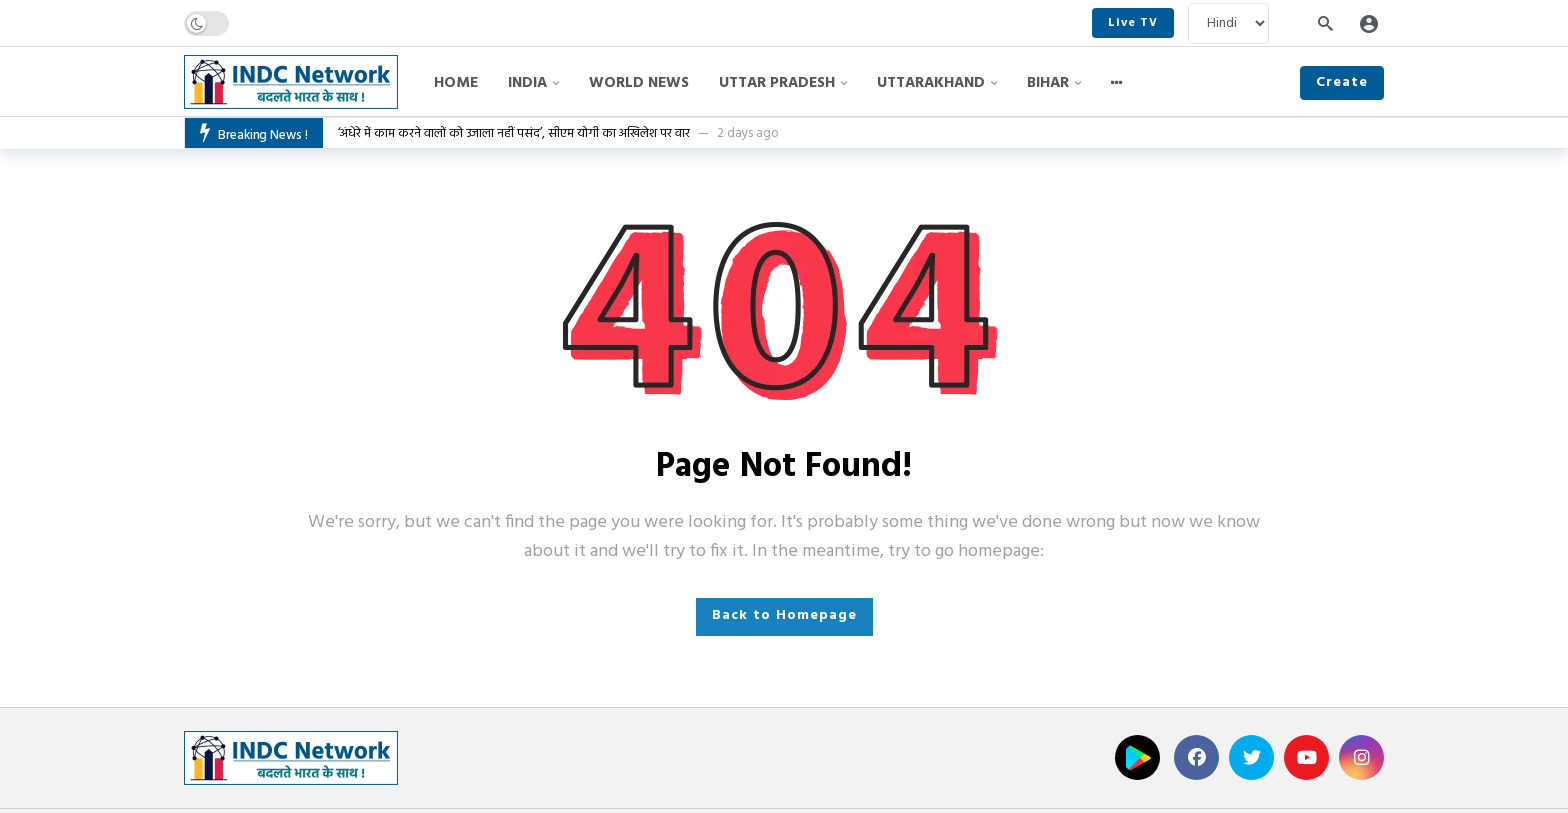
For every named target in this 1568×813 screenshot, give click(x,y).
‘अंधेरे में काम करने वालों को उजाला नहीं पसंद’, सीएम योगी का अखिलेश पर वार (514, 133)
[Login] (1369, 23)
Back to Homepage (784, 615)
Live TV (1133, 23)
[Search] (1325, 23)
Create (1342, 82)
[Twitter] (1251, 757)
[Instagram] (1361, 757)
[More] (1117, 83)
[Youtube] (1306, 757)
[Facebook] (1196, 757)
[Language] (1228, 23)
